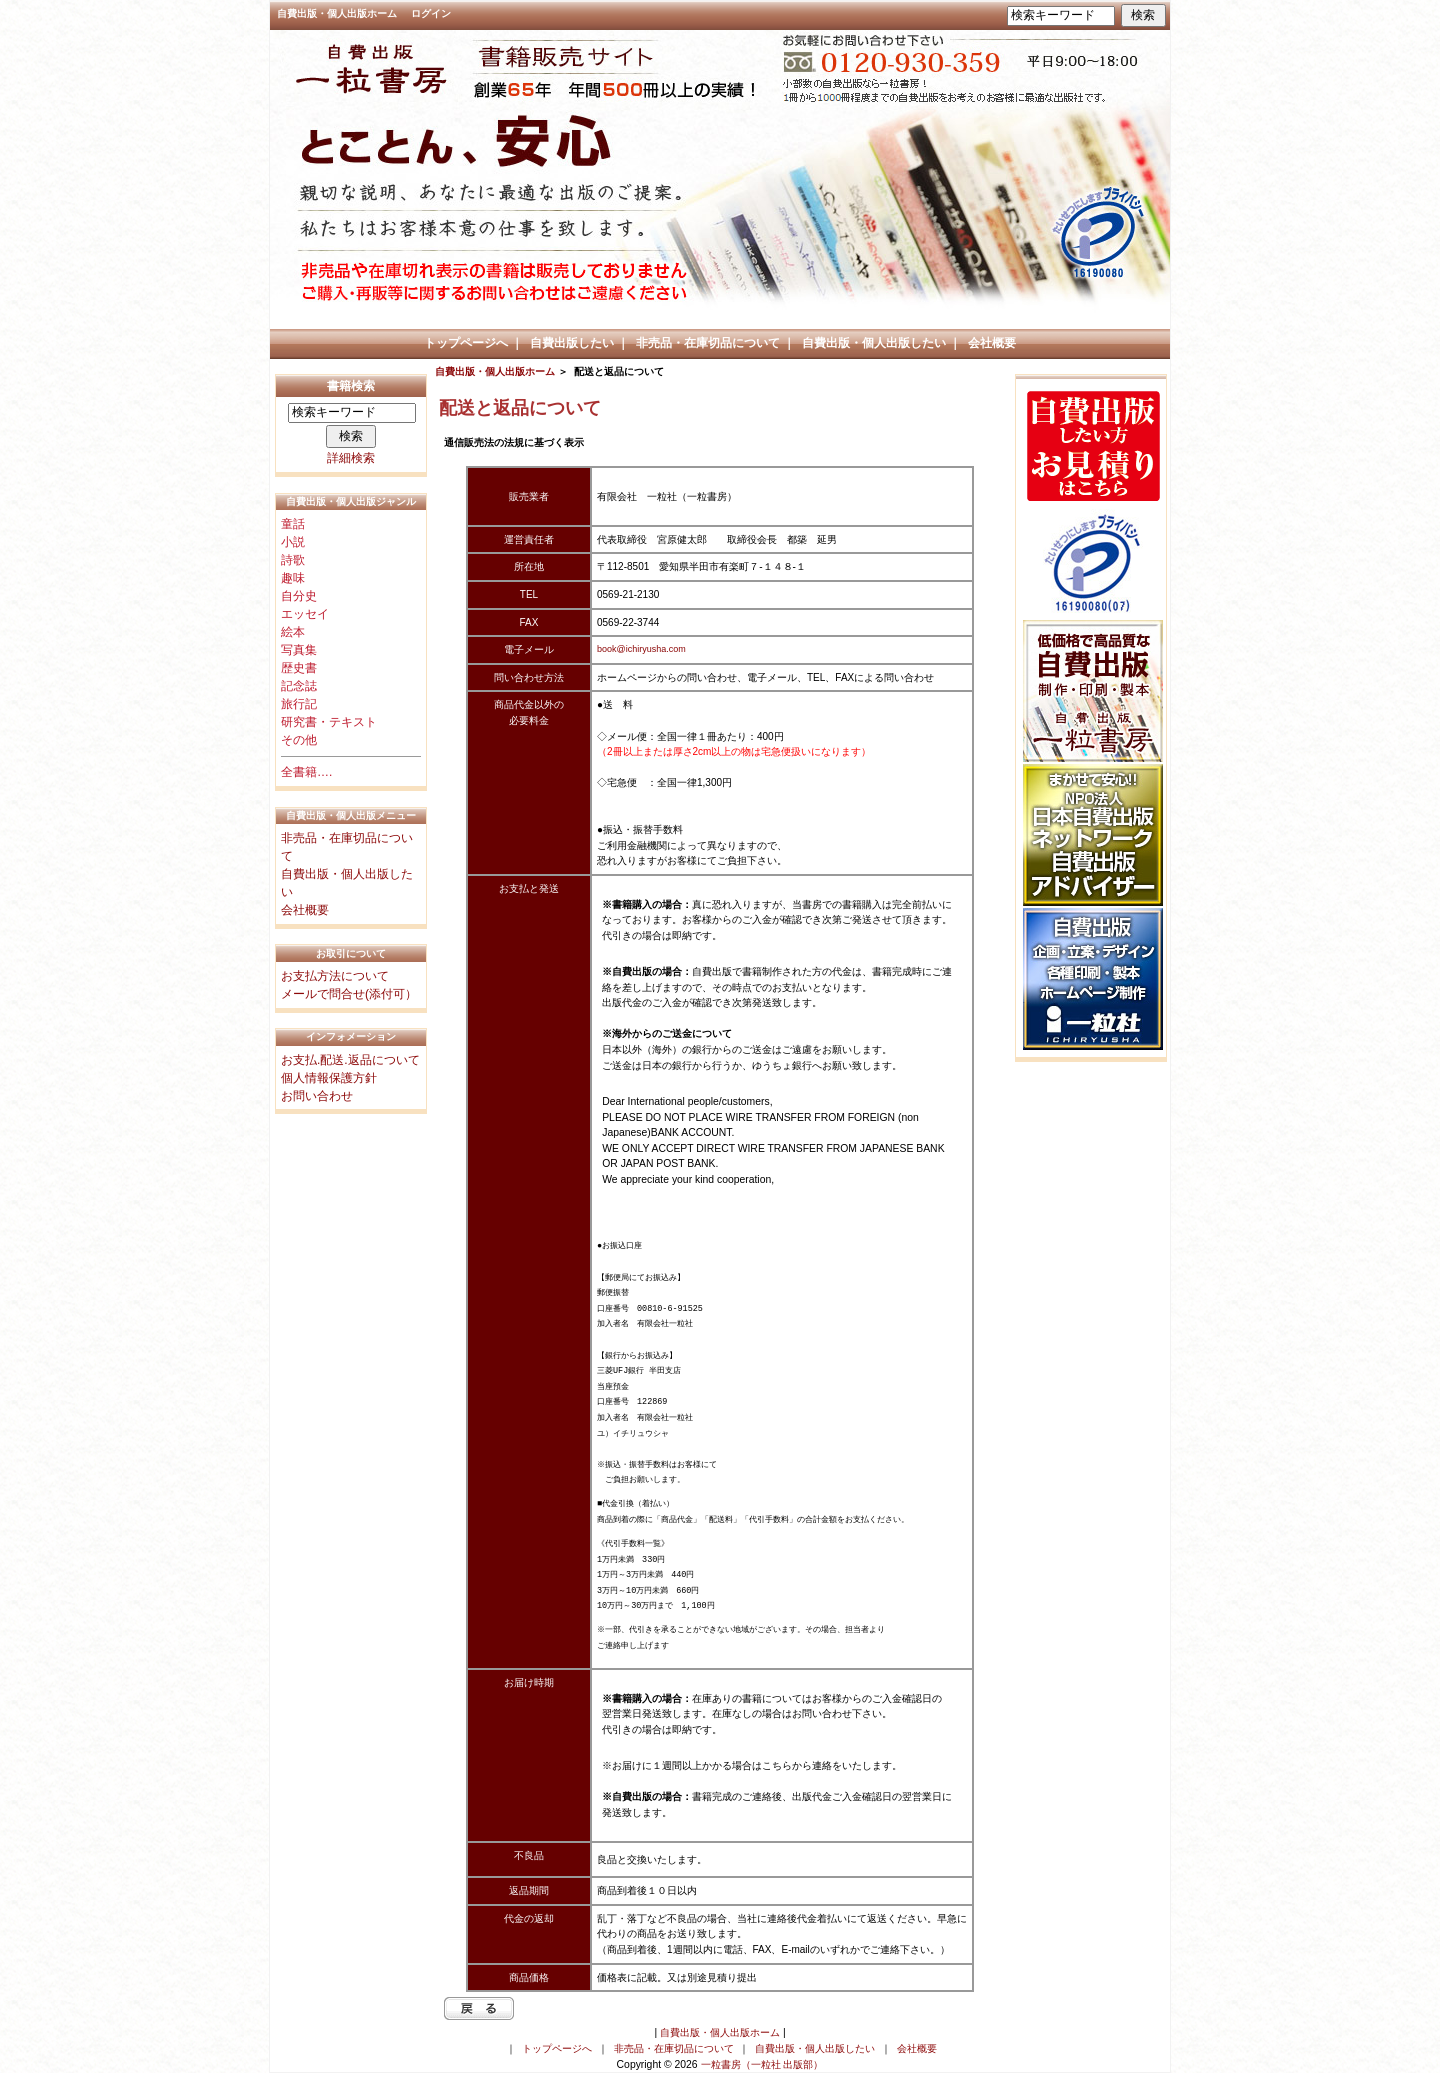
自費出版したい (572, 343)
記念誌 (299, 686)
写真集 (299, 650)
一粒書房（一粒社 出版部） (762, 2064)
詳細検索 (351, 458)
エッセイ (305, 614)
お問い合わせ (317, 1096)
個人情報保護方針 (329, 1078)
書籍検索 (351, 386)
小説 (293, 542)
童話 (293, 524)
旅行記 (299, 704)
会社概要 (992, 343)
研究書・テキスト (329, 722)
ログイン (431, 13)
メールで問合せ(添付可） (349, 994)
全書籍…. (306, 772)
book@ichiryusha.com (641, 649)
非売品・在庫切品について (708, 343)
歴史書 (299, 668)
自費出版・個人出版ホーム (337, 13)
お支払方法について (335, 976)
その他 (299, 740)
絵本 (293, 632)
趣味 (293, 578)
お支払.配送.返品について (350, 1060)
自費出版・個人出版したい (874, 343)
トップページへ (466, 343)
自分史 (299, 596)
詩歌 (293, 560)
